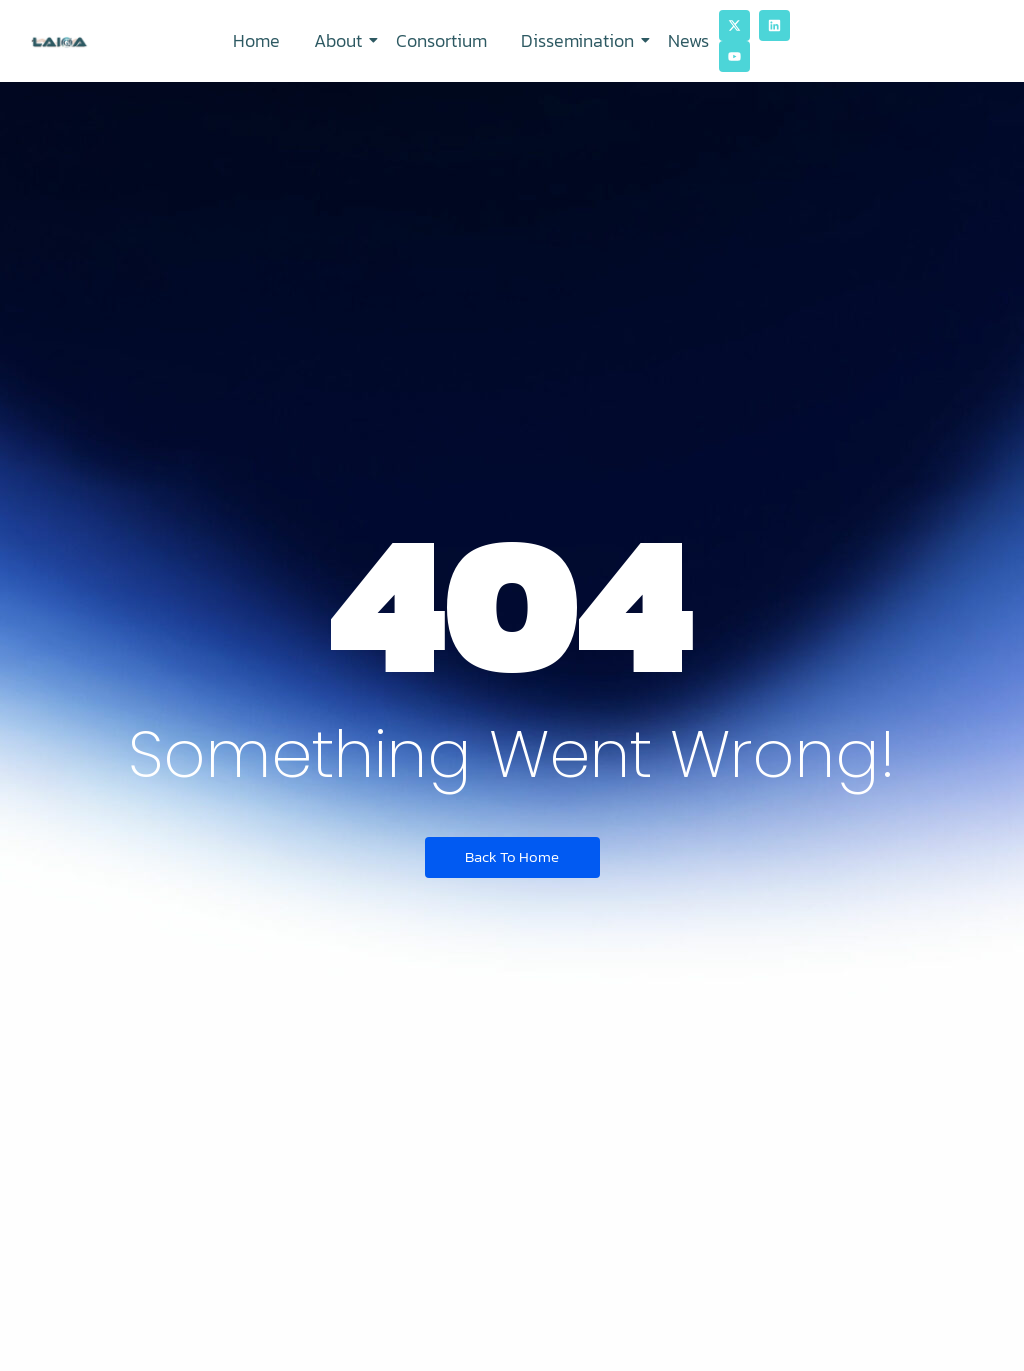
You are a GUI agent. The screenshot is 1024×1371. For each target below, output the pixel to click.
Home (256, 40)
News (688, 40)
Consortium (441, 40)
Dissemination (581, 40)
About (341, 40)
